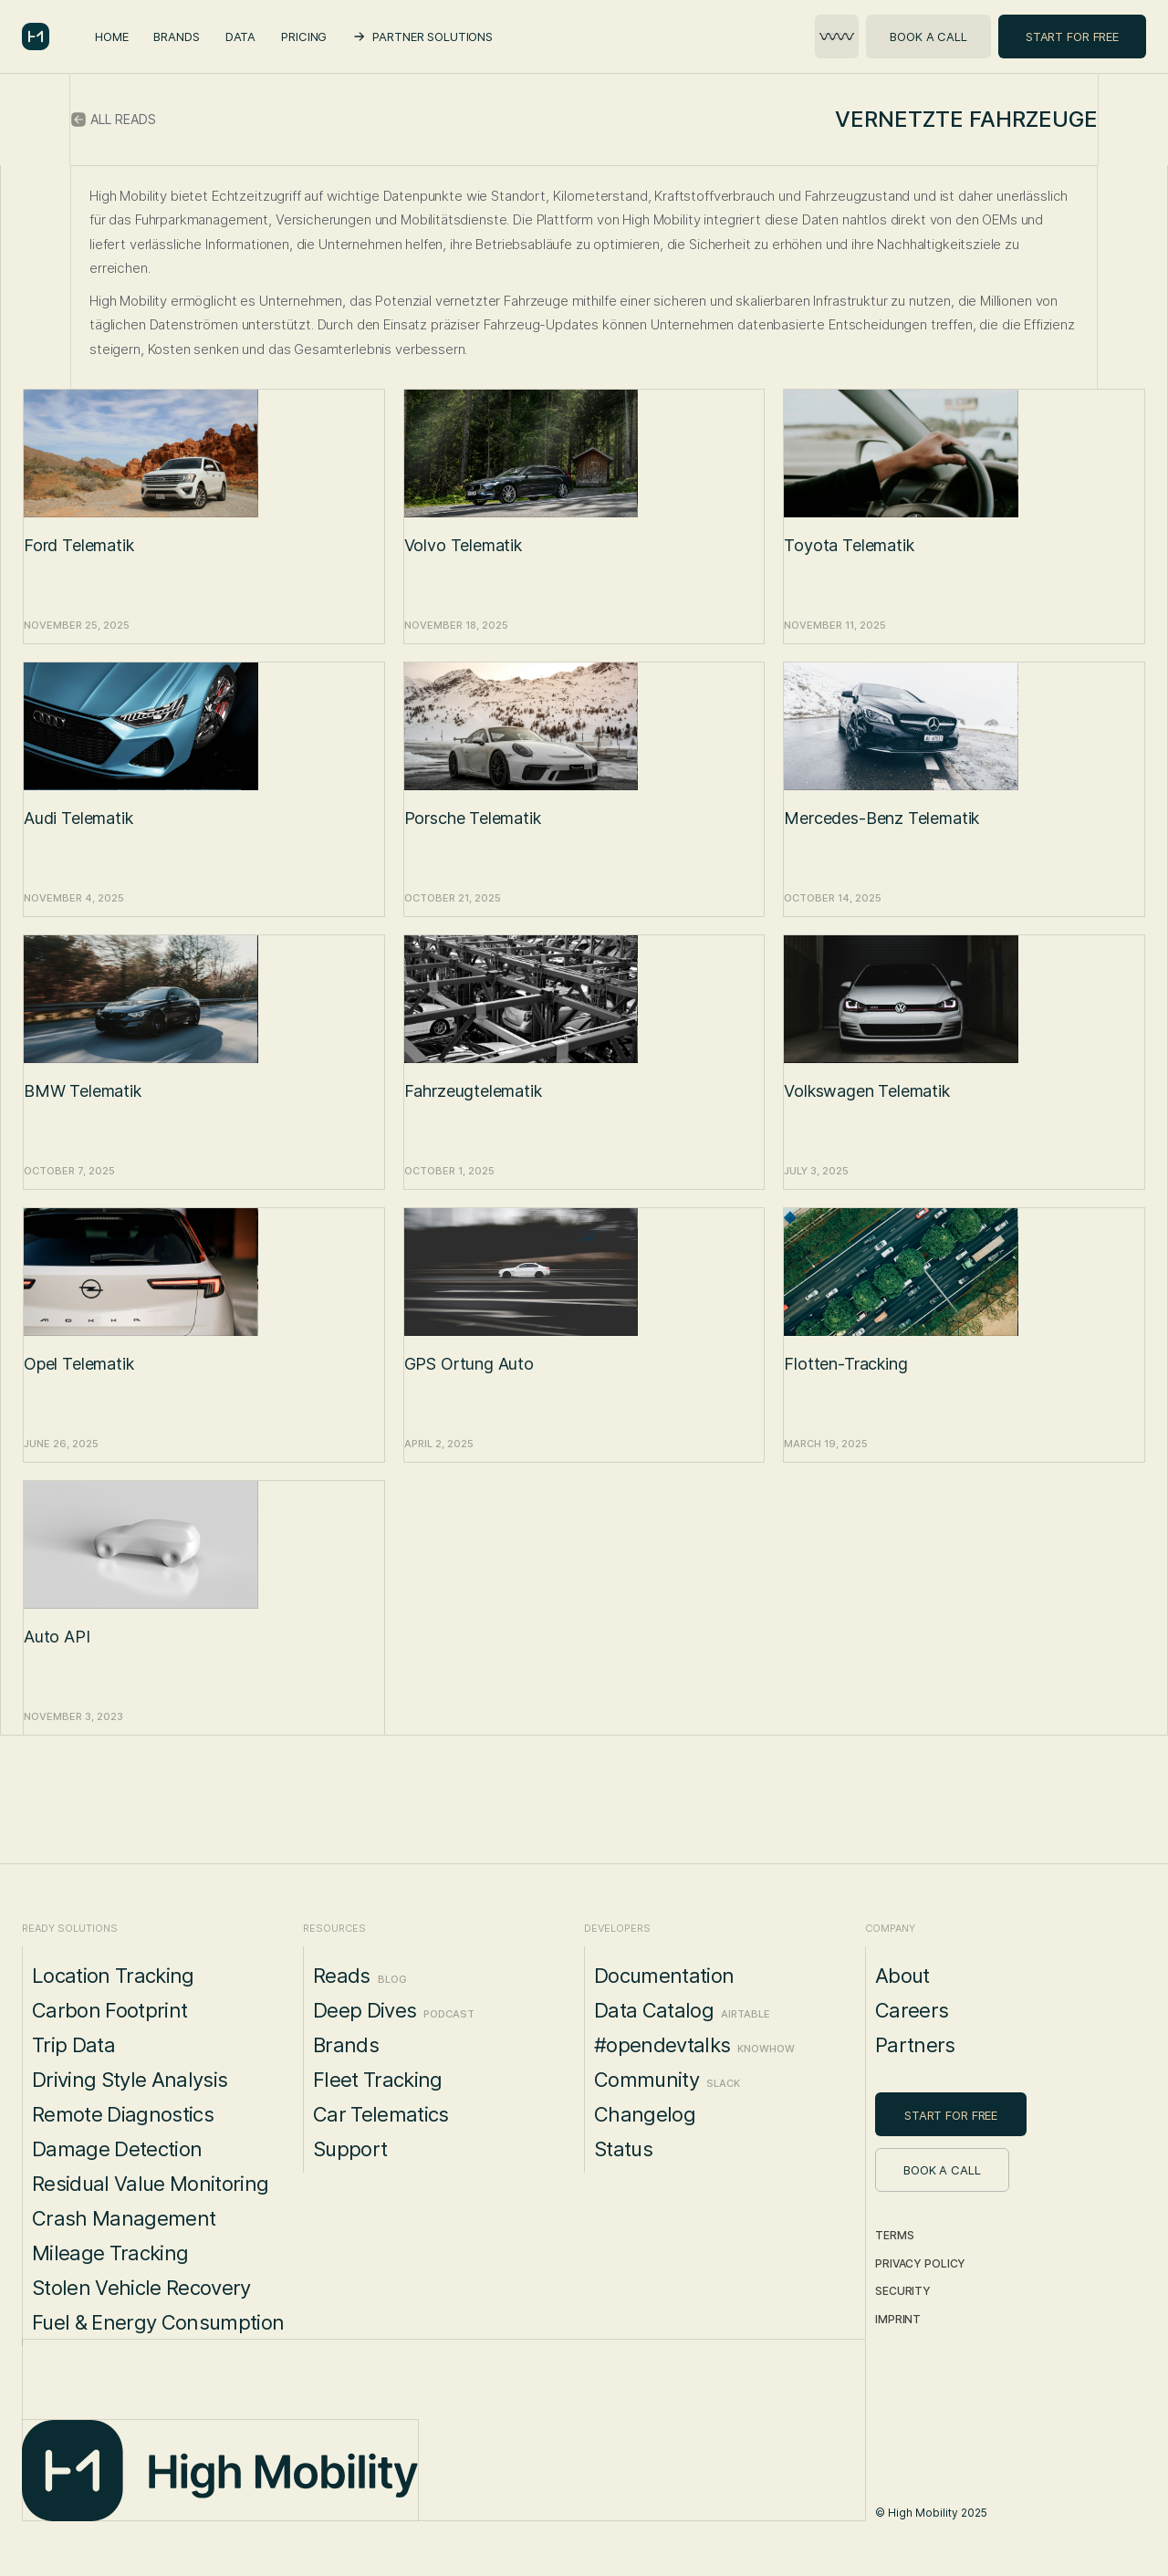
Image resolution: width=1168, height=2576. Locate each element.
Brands (176, 36)
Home (111, 36)
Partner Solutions (432, 36)
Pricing (304, 36)
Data (240, 36)
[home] (35, 36)
